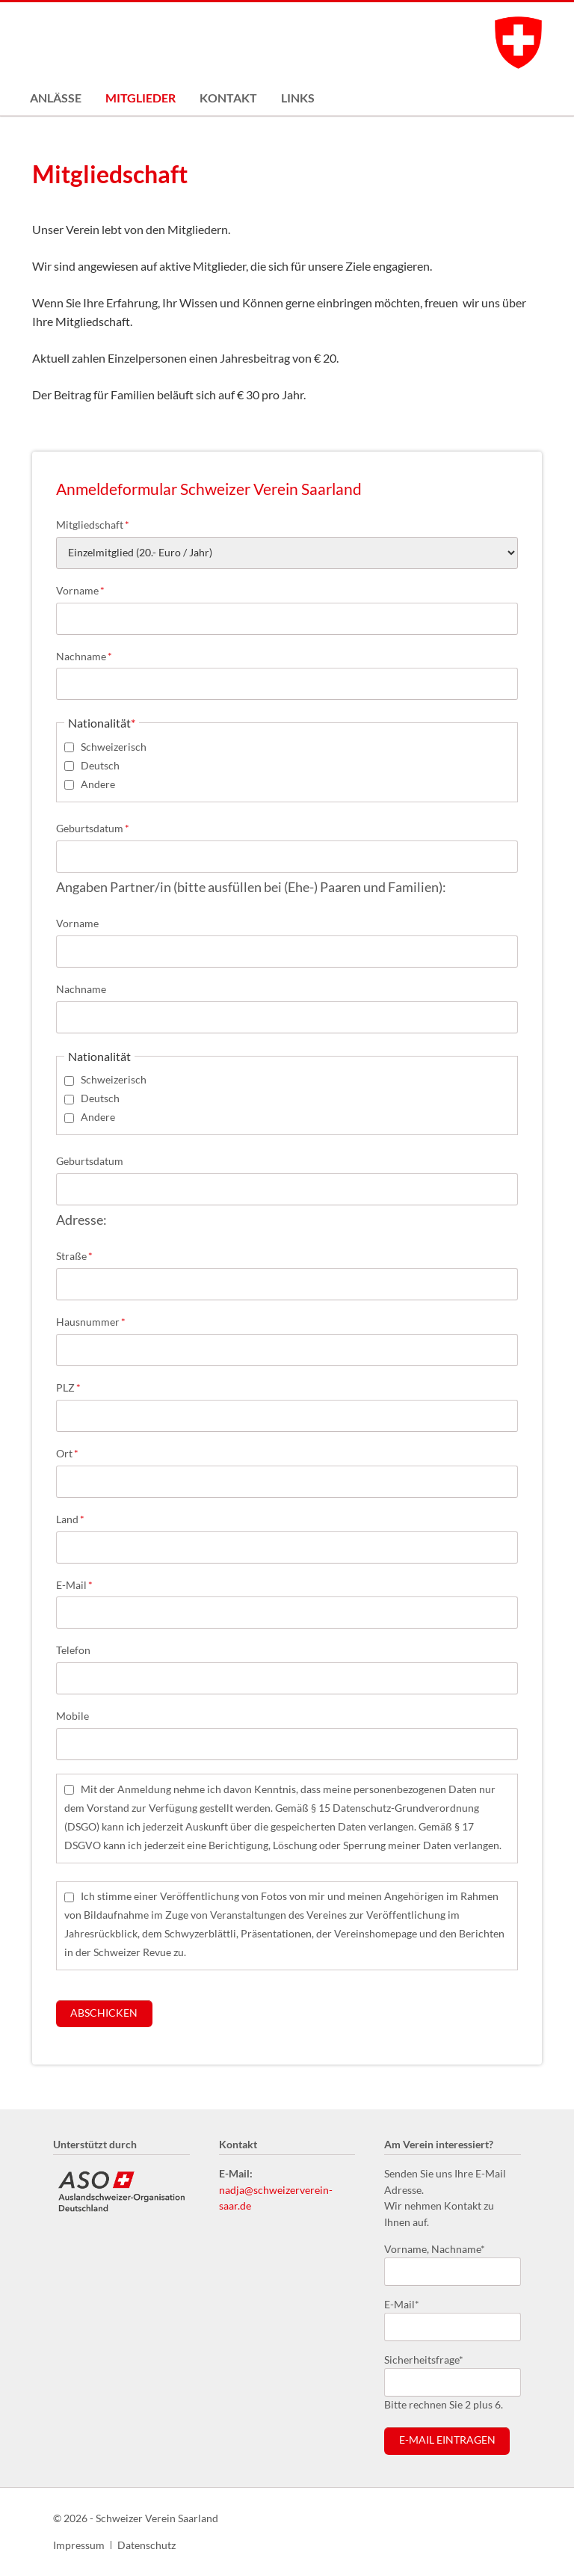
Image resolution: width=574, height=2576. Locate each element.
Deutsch (100, 765)
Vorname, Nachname (434, 2248)
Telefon (73, 1650)
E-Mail (80, 1584)
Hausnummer (91, 1321)
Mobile (72, 1715)
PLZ (80, 1387)
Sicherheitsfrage (423, 2359)
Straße (80, 1255)
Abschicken (104, 2013)
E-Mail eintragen (447, 2440)
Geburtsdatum (92, 827)
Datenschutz (146, 2545)
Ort (80, 1452)
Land (80, 1518)
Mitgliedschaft (92, 524)
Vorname (80, 589)
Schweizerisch (113, 746)
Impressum (79, 2545)
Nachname (84, 655)
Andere (98, 784)
